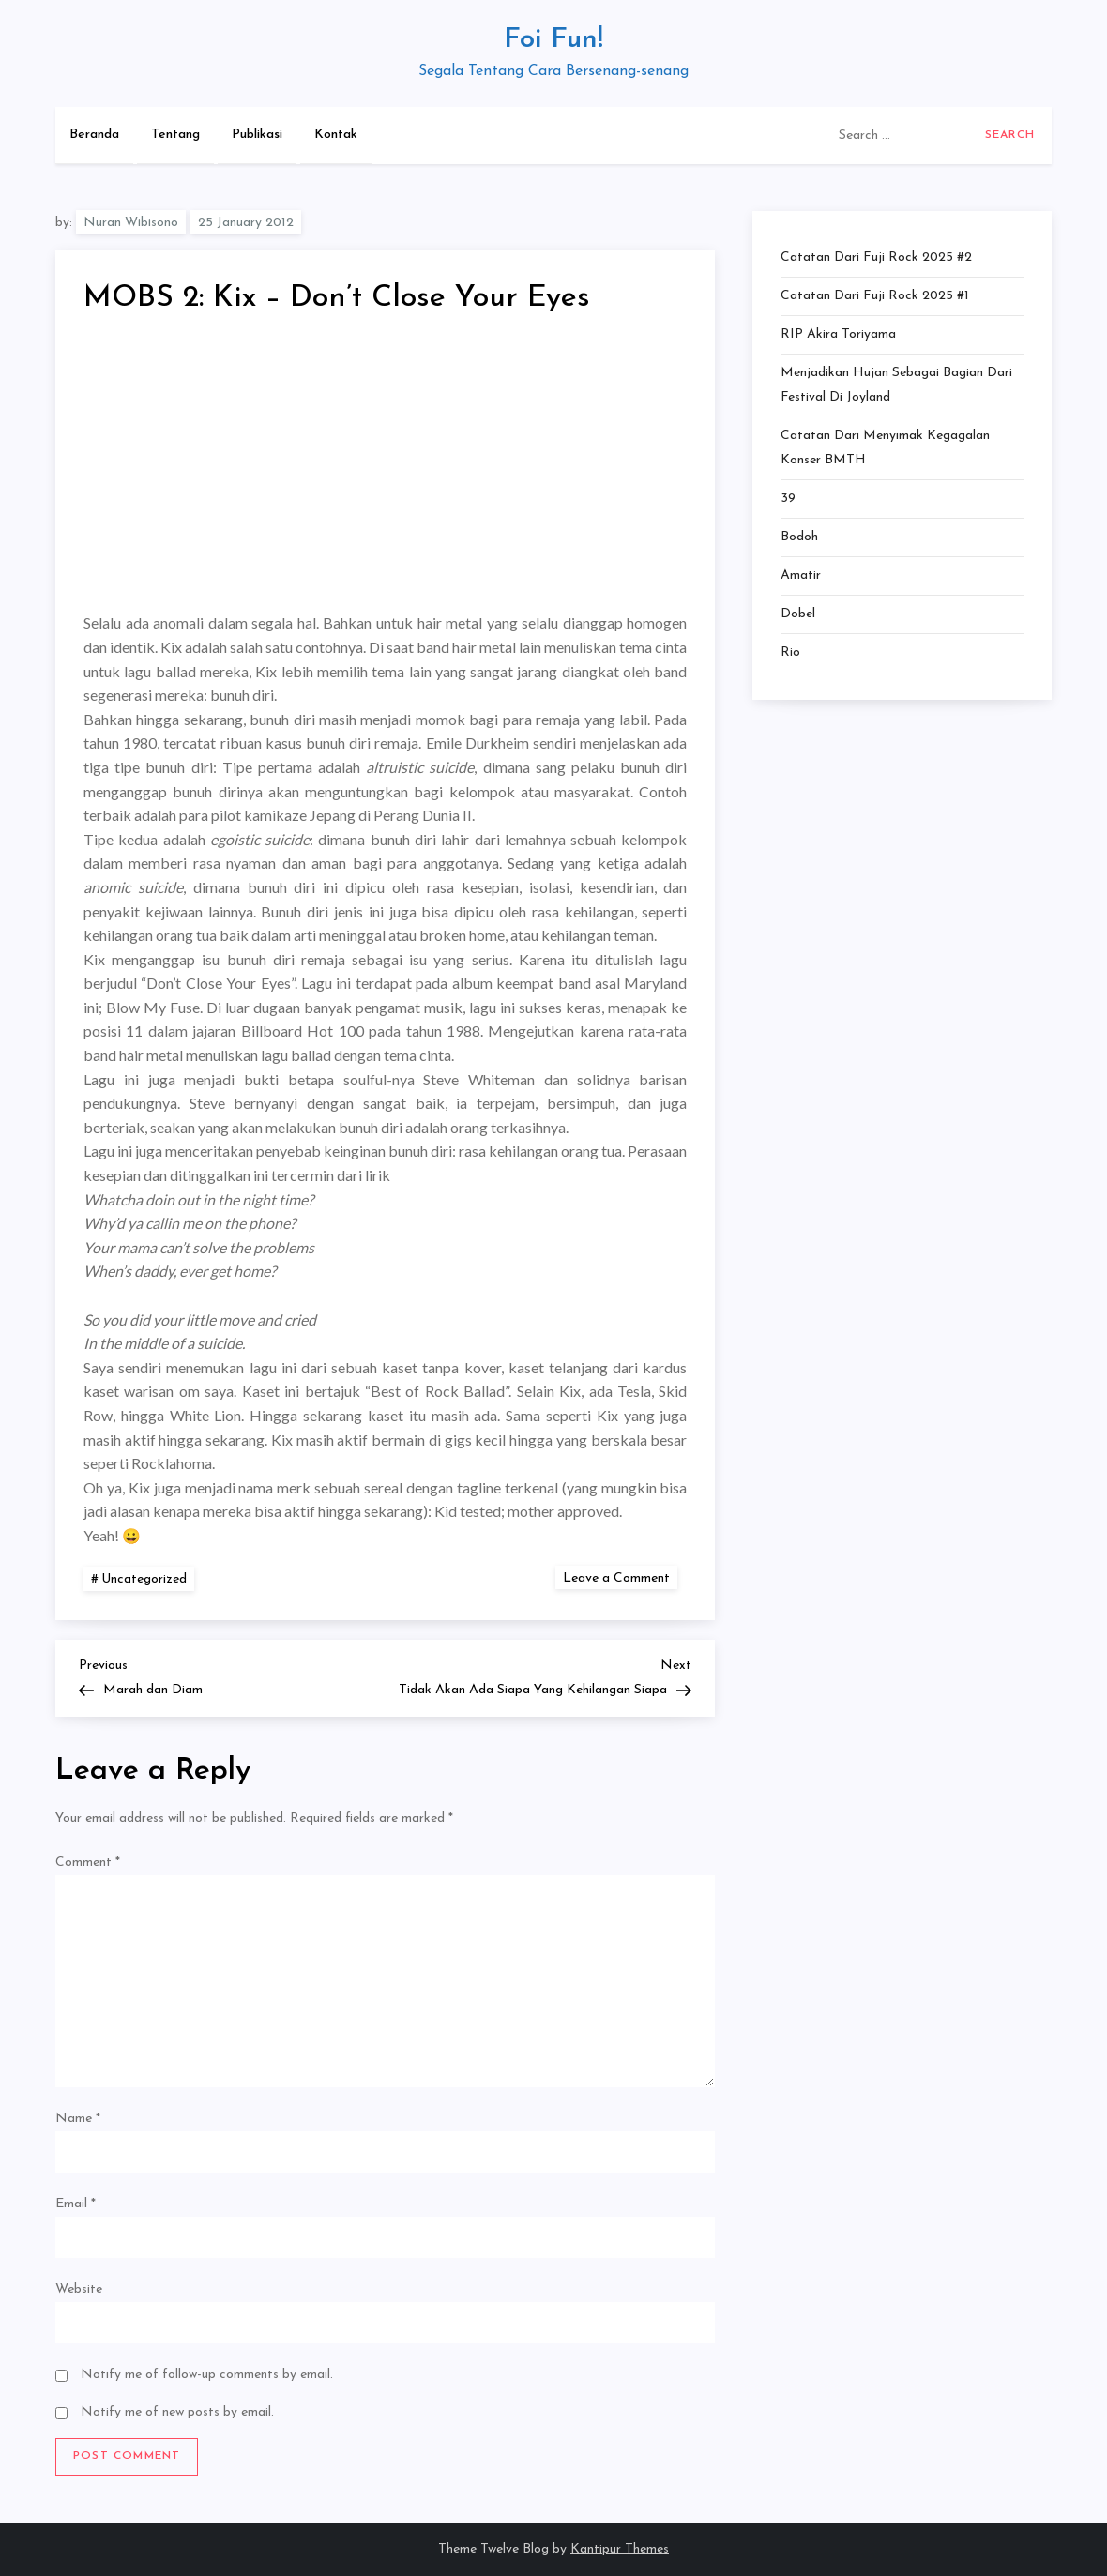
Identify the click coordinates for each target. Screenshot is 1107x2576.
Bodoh (799, 537)
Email (75, 2204)
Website (78, 2289)
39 (788, 499)
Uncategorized (144, 1579)
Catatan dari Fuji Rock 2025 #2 (876, 257)
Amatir (801, 575)
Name (77, 2119)
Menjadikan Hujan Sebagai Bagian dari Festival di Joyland (896, 385)
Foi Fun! (553, 39)
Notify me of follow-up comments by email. (207, 2375)
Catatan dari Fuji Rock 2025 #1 (875, 296)
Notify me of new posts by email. (177, 2412)
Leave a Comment (620, 1577)
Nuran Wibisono (130, 223)
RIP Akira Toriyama (838, 334)
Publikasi (257, 135)
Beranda (94, 135)
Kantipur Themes (619, 2549)
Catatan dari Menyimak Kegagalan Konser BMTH (885, 448)
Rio (790, 652)
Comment (87, 1863)
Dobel (798, 614)
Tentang (175, 135)
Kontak (335, 135)
